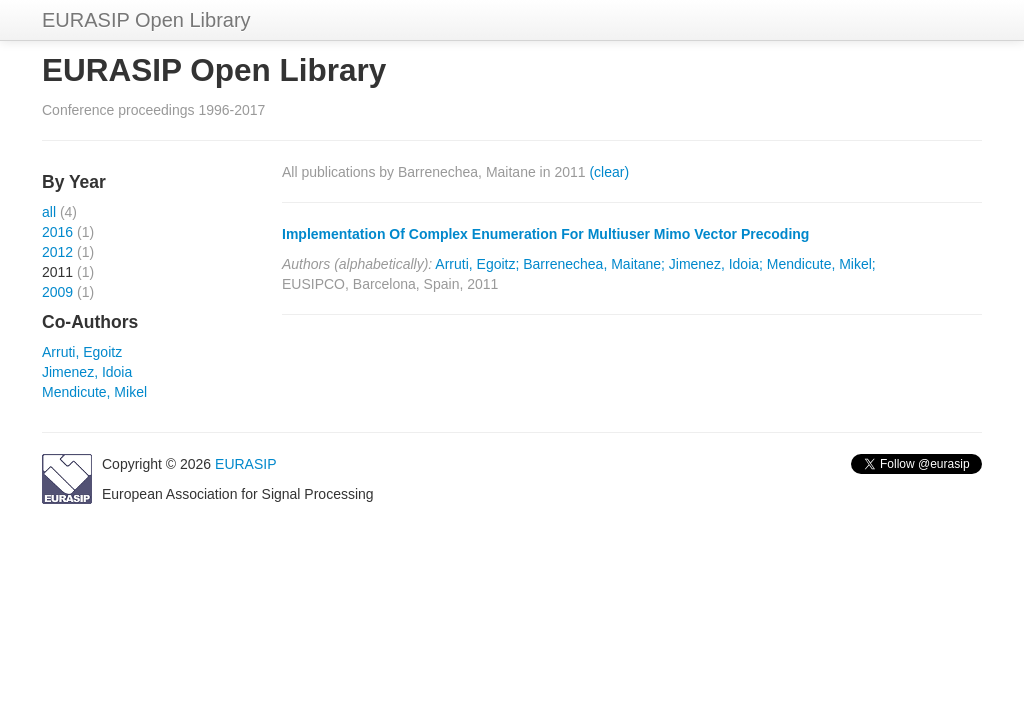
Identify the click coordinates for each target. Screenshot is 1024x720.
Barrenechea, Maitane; (594, 264)
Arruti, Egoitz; (477, 264)
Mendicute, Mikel (94, 392)
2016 (57, 232)
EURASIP (245, 464)
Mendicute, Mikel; (821, 264)
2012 (57, 252)
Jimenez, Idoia (87, 372)
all (49, 212)
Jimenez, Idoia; (716, 264)
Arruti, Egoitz (82, 352)
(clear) (609, 172)
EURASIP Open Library (146, 20)
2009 (57, 292)
